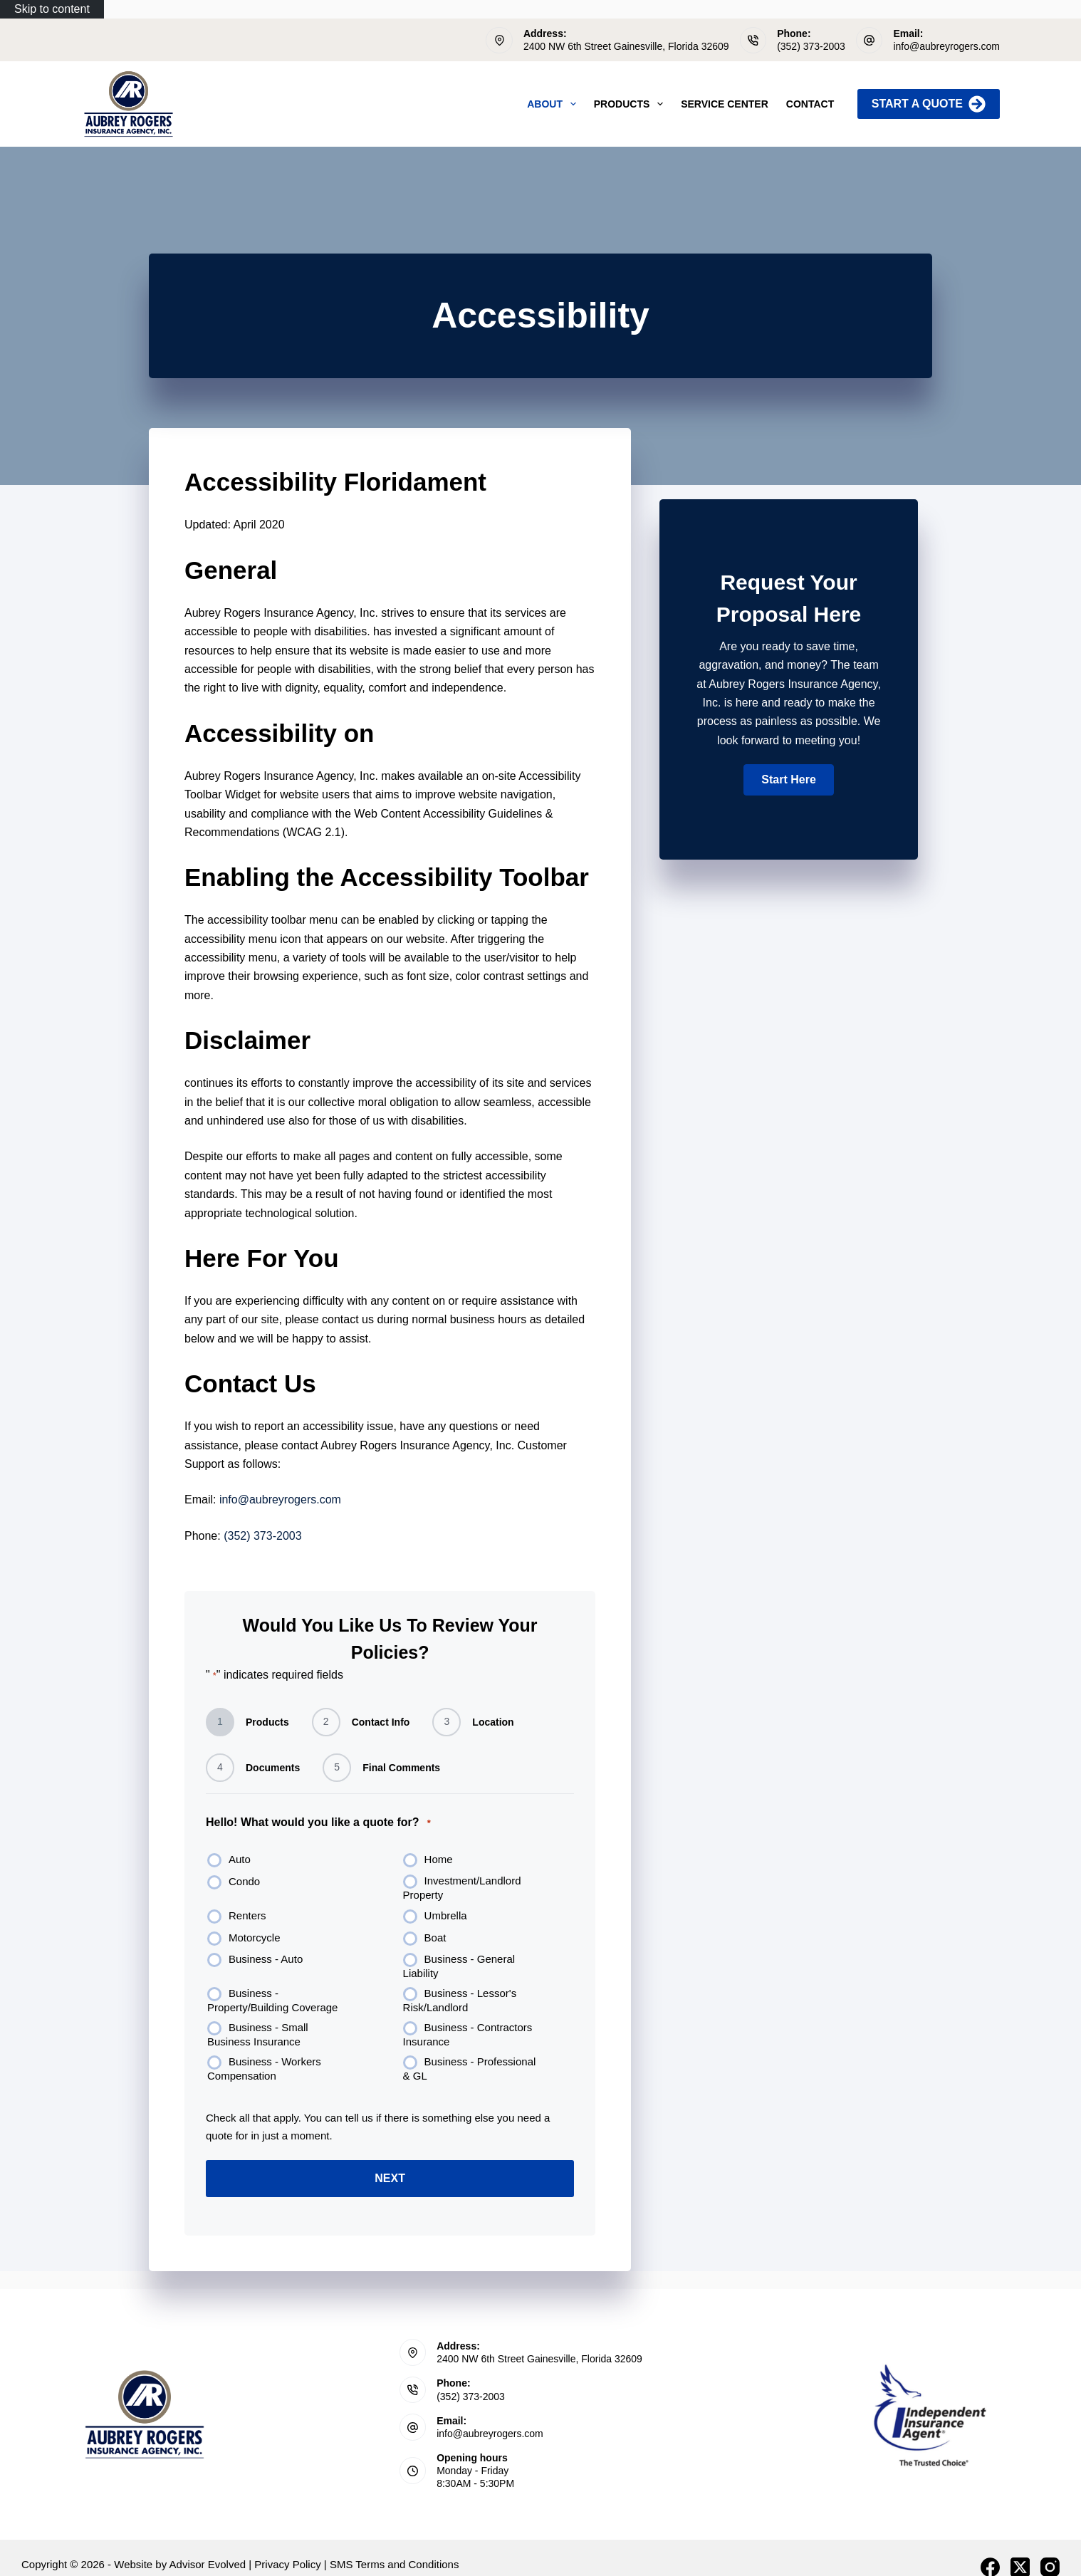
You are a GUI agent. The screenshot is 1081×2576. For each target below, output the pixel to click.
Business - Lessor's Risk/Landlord (460, 2000)
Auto (240, 1859)
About (554, 104)
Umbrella (445, 1915)
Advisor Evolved (207, 2564)
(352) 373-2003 (811, 46)
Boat (435, 1937)
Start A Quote (929, 104)
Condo (244, 1881)
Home (438, 1859)
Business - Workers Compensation (264, 2068)
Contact (810, 104)
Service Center (724, 104)
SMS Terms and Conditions (394, 2564)
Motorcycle (255, 1937)
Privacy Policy (287, 2564)
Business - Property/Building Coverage (272, 2000)
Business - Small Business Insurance (257, 2034)
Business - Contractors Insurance (468, 2034)
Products (631, 104)
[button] (788, 780)
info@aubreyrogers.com (946, 46)
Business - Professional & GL (469, 2068)
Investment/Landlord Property (462, 1887)
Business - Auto (266, 1959)
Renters (247, 1915)
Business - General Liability (459, 1966)
